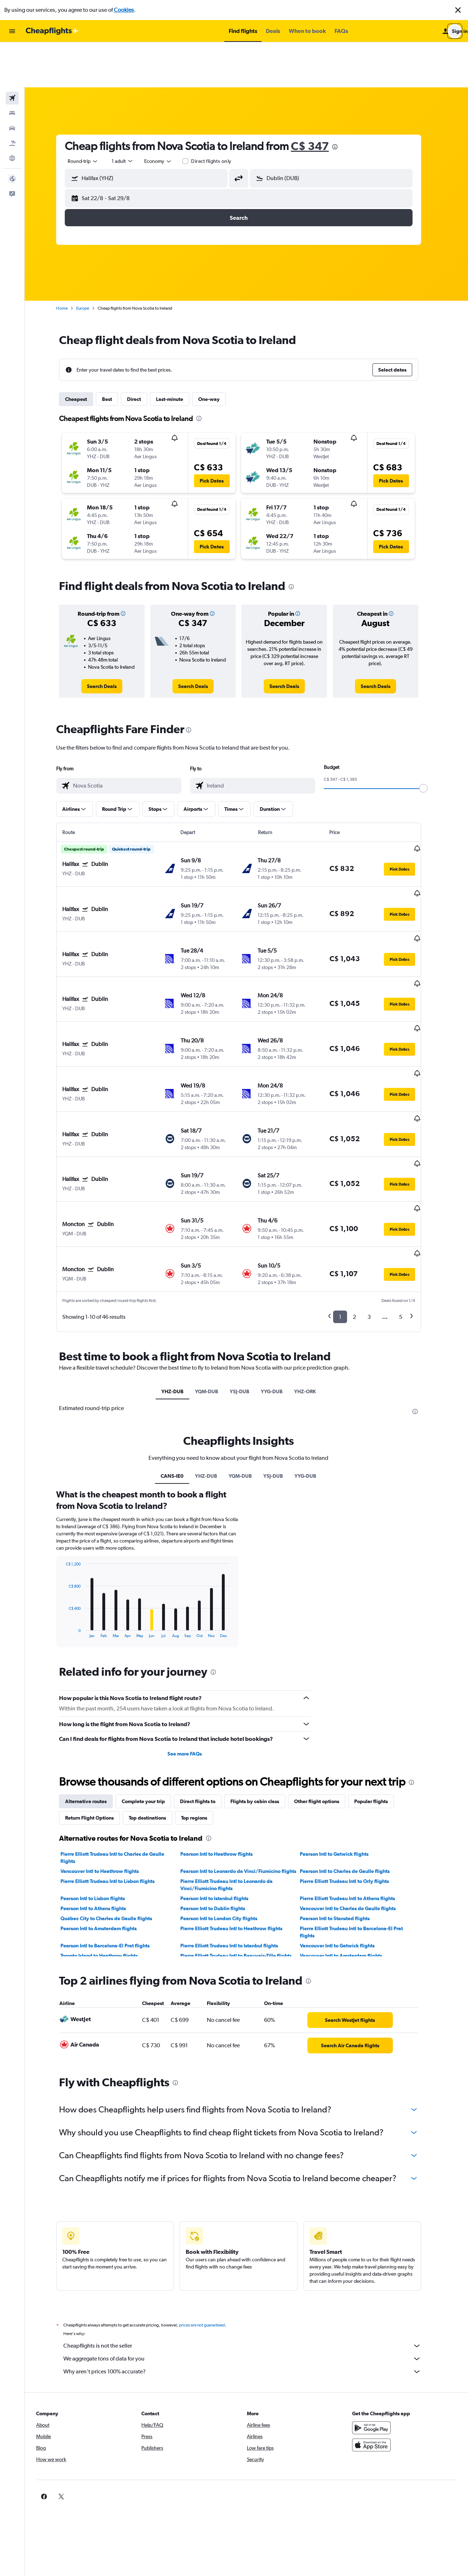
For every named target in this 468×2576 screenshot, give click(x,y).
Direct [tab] (142, 354)
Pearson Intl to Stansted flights (342, 1793)
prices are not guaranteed (210, 2200)
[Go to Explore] (12, 113)
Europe (90, 263)
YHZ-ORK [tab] (313, 1266)
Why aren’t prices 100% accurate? (250, 2246)
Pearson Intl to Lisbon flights (100, 1773)
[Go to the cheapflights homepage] (52, 31)
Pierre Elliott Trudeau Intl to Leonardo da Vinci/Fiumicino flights (234, 1759)
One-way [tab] (217, 354)
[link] (109, 641)
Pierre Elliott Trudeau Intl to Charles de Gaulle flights (120, 1732)
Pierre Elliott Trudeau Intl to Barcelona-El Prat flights (359, 1807)
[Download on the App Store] (377, 2320)
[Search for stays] (12, 68)
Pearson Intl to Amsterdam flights (106, 1803)
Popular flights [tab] (379, 1676)
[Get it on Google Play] (377, 2302)
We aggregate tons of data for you (250, 2233)
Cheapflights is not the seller (250, 2221)
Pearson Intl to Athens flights (101, 1783)
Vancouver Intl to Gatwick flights (345, 1821)
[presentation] (343, 101)
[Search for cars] (12, 83)
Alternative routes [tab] (93, 1676)
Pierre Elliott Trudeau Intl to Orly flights (352, 1756)
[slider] (431, 743)
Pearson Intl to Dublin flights (220, 1783)
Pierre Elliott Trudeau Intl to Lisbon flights (115, 1756)
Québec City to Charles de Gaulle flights (114, 1793)
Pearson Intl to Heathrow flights (224, 1729)
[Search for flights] (12, 53)
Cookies (124, 9)
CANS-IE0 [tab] (180, 1351)
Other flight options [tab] (324, 1676)
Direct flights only (219, 116)
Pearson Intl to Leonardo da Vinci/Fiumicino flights (246, 1746)
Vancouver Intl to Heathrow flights (107, 1746)
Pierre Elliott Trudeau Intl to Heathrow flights (239, 1803)
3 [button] (377, 1191)
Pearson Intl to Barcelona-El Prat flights (112, 1821)
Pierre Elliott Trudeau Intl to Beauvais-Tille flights (243, 1831)
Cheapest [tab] (84, 354)
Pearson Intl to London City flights (226, 1793)
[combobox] (91, 116)
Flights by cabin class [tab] (262, 1676)
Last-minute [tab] (177, 354)
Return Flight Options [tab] (97, 1693)
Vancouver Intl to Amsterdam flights (349, 1831)
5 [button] (408, 1191)
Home (69, 263)
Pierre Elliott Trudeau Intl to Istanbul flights (237, 1821)
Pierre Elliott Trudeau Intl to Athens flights (355, 1773)
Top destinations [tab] (155, 1693)
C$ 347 (318, 100)
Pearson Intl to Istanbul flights (222, 1773)
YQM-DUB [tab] (214, 1266)
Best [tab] (115, 354)
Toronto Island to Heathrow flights (107, 1831)
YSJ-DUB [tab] (247, 1266)
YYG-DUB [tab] (280, 1266)
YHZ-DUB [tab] (180, 1266)
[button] (458, 10)
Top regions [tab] (202, 1693)
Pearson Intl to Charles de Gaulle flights (353, 1746)
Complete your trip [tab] (151, 1676)
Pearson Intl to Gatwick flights (342, 1729)
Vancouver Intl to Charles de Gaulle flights (356, 1783)
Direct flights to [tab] (205, 1676)
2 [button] (362, 1191)
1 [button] (348, 1191)
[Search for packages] (12, 98)
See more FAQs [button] (192, 1629)
